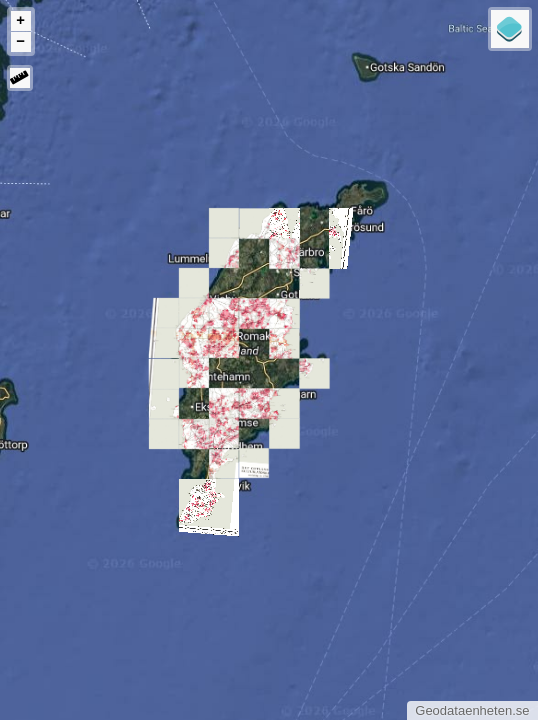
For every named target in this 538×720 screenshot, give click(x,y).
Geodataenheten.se (472, 710)
